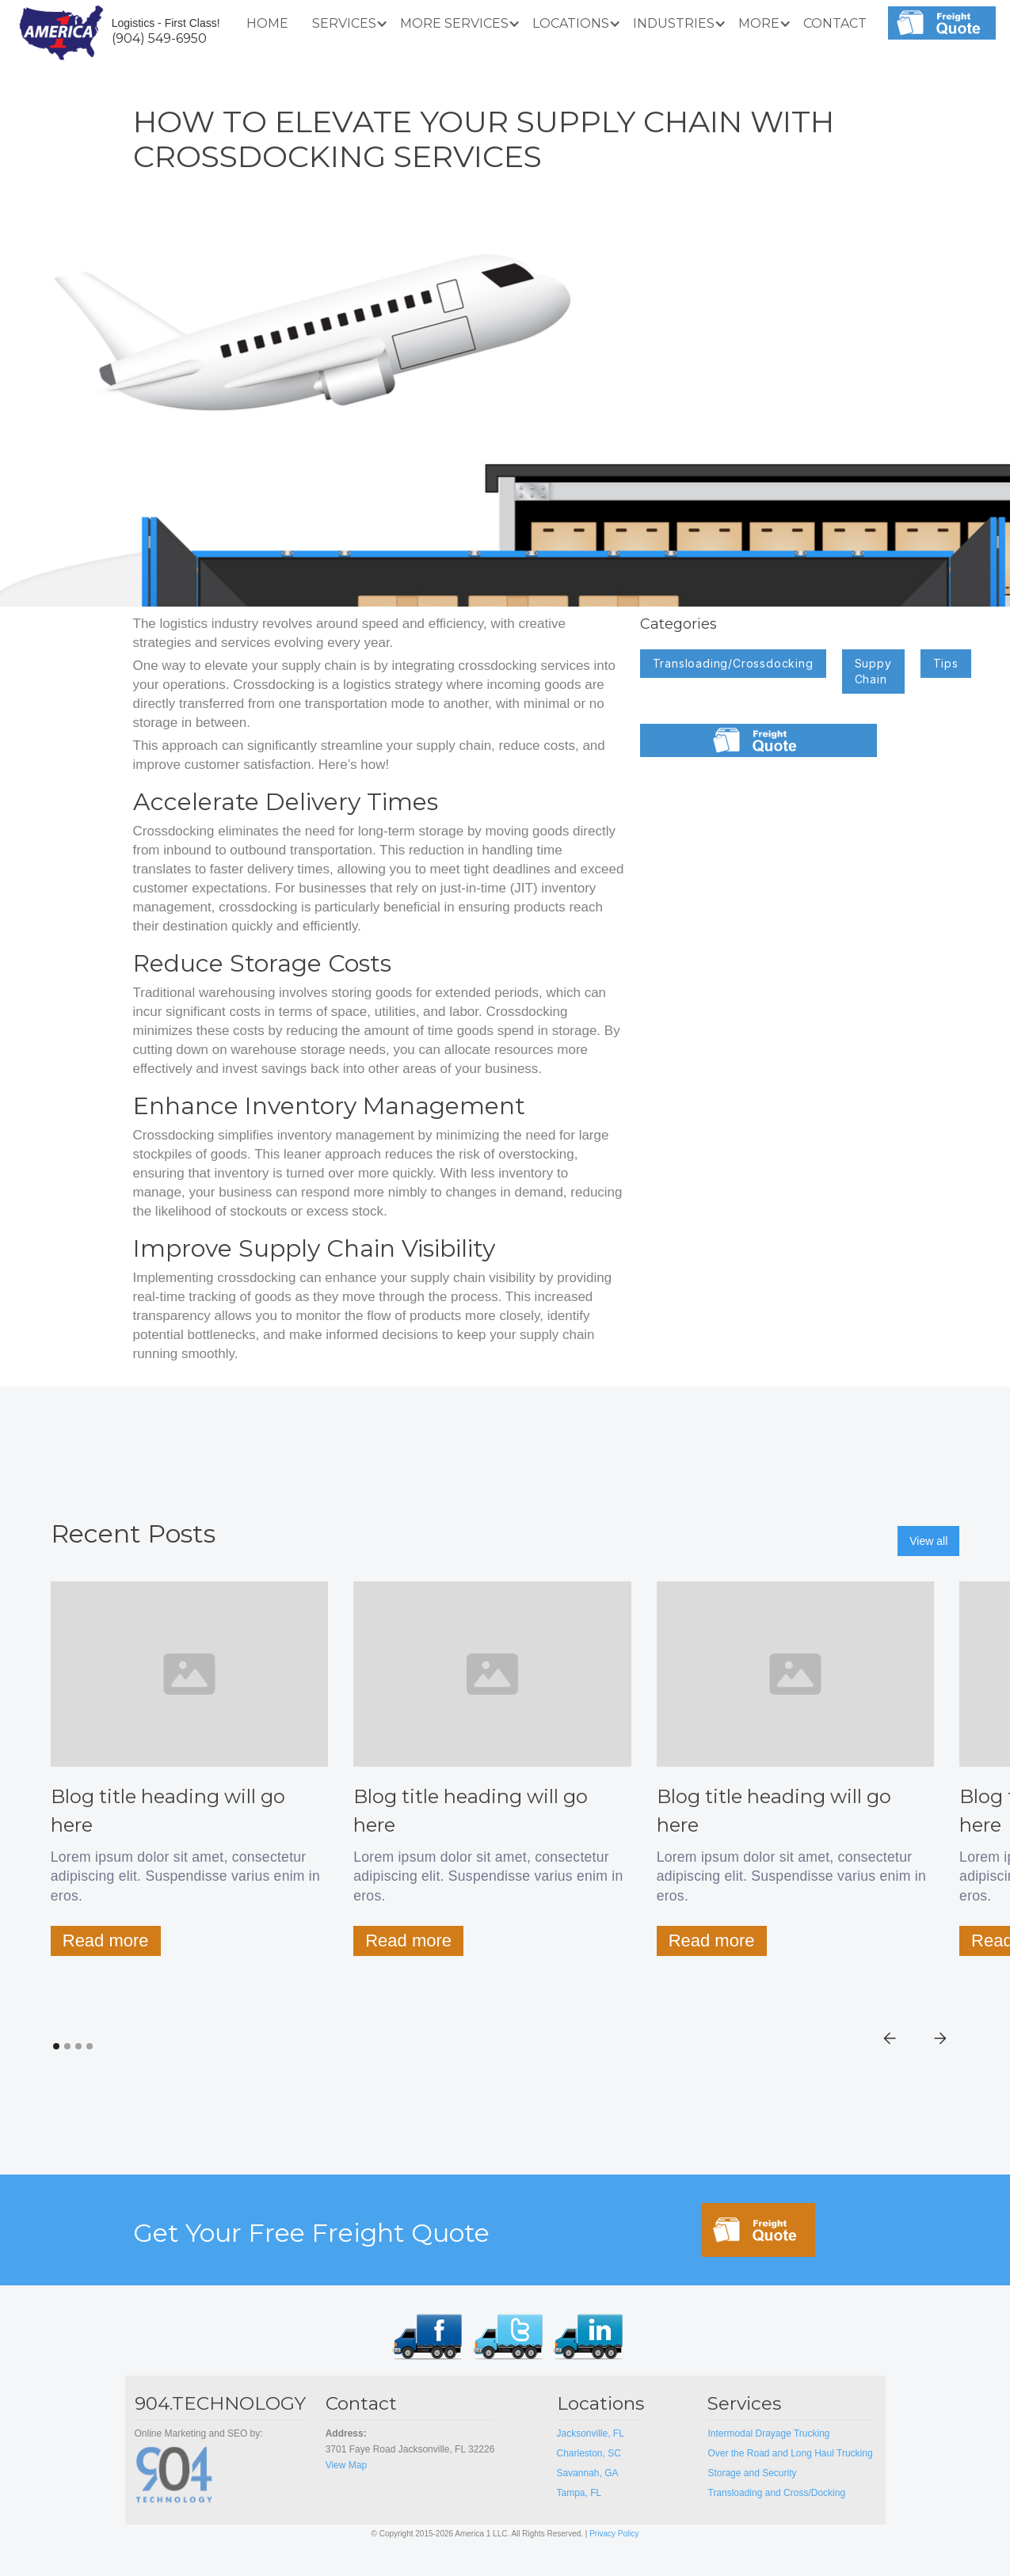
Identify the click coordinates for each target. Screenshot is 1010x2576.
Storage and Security (751, 2473)
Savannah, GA (588, 2473)
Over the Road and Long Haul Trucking (789, 2453)
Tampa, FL (580, 2492)
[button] (344, 24)
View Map (346, 2465)
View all (928, 1541)
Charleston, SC (589, 2453)
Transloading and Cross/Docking (776, 2492)
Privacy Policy (613, 2533)
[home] (61, 31)
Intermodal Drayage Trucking (768, 2433)
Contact (835, 23)
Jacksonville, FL (590, 2433)
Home (267, 23)
